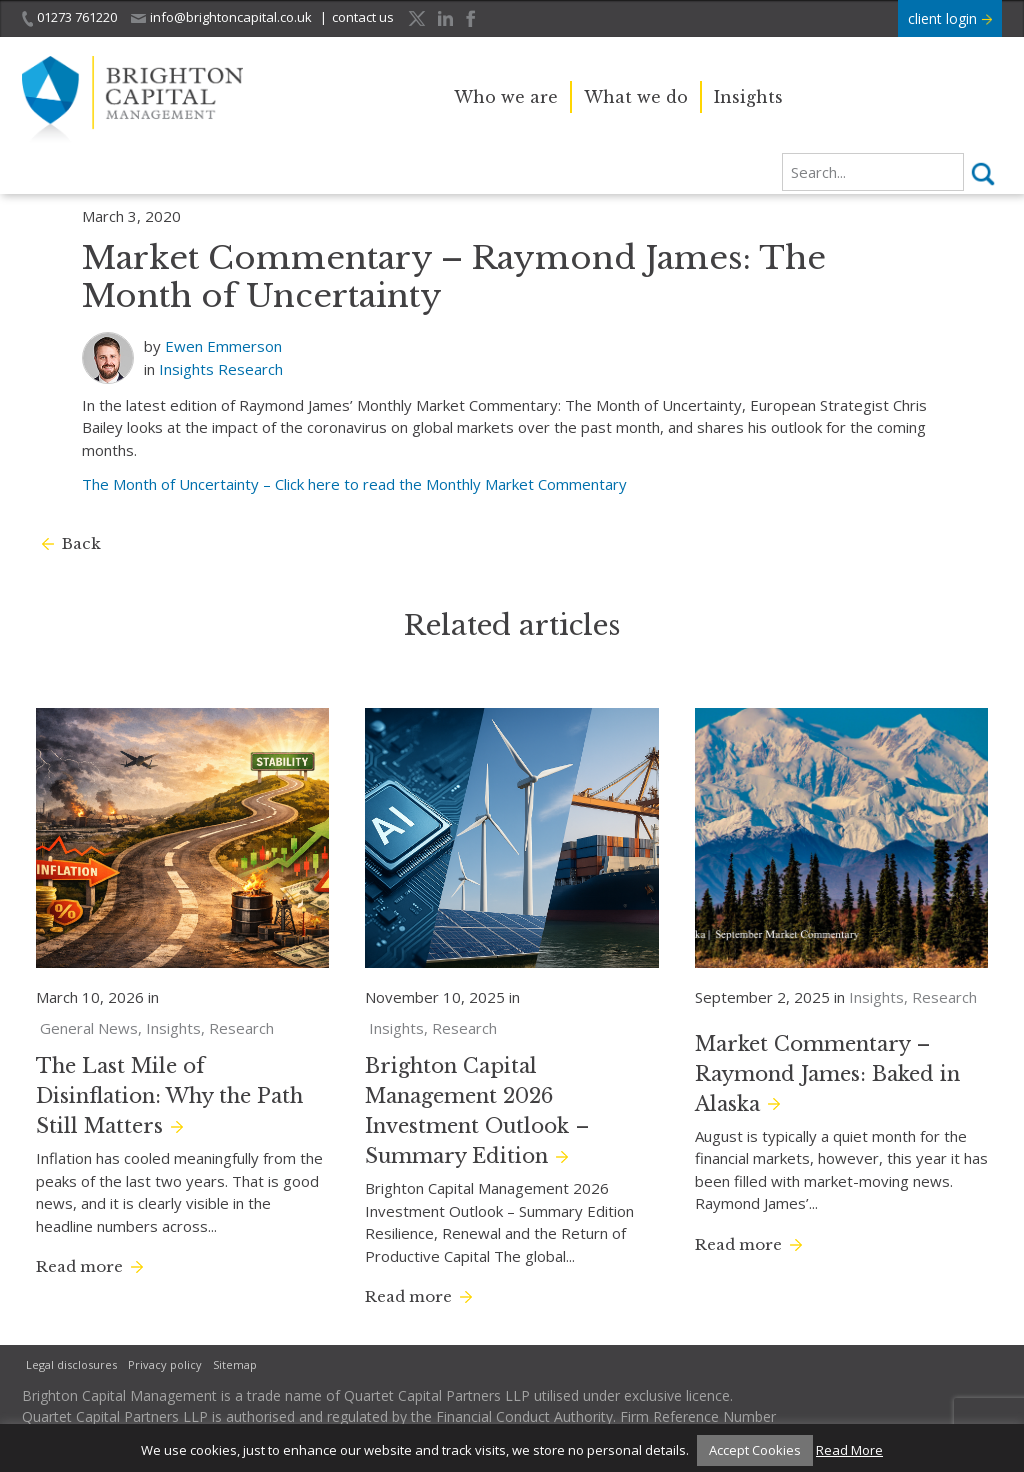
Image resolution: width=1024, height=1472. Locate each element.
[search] (873, 172)
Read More (849, 1450)
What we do (636, 97)
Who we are (506, 97)
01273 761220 (69, 17)
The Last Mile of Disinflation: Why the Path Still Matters (169, 1096)
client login (950, 18)
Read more (79, 1266)
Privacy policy (165, 1364)
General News (89, 1028)
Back (81, 543)
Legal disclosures (71, 1364)
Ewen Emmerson (223, 346)
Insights (748, 97)
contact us (363, 17)
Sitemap (235, 1364)
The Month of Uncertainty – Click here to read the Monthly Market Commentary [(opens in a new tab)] (354, 484)
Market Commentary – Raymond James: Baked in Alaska (827, 1074)
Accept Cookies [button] (755, 1450)
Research (250, 369)
